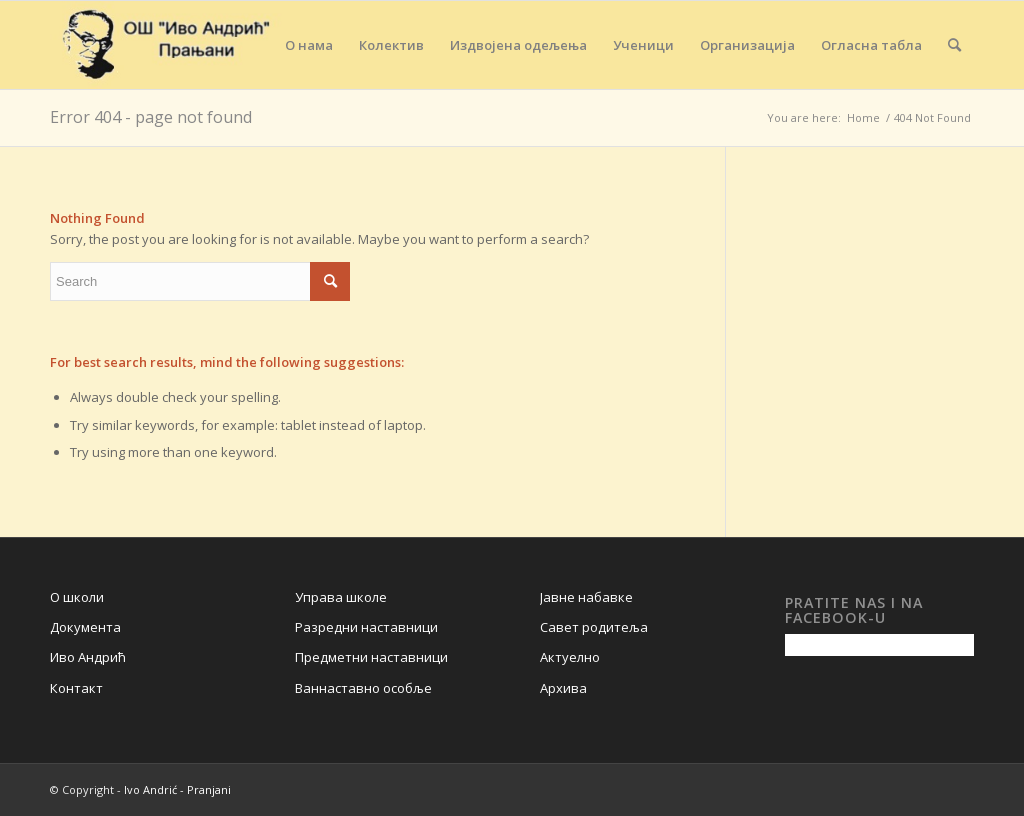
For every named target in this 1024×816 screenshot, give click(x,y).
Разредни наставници (366, 627)
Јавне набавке (586, 597)
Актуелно (570, 657)
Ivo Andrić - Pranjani (177, 789)
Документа (85, 627)
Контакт (76, 688)
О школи (77, 597)
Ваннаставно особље (363, 688)
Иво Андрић (88, 657)
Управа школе (341, 597)
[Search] (954, 45)
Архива (563, 688)
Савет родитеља (594, 627)
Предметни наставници (371, 657)
